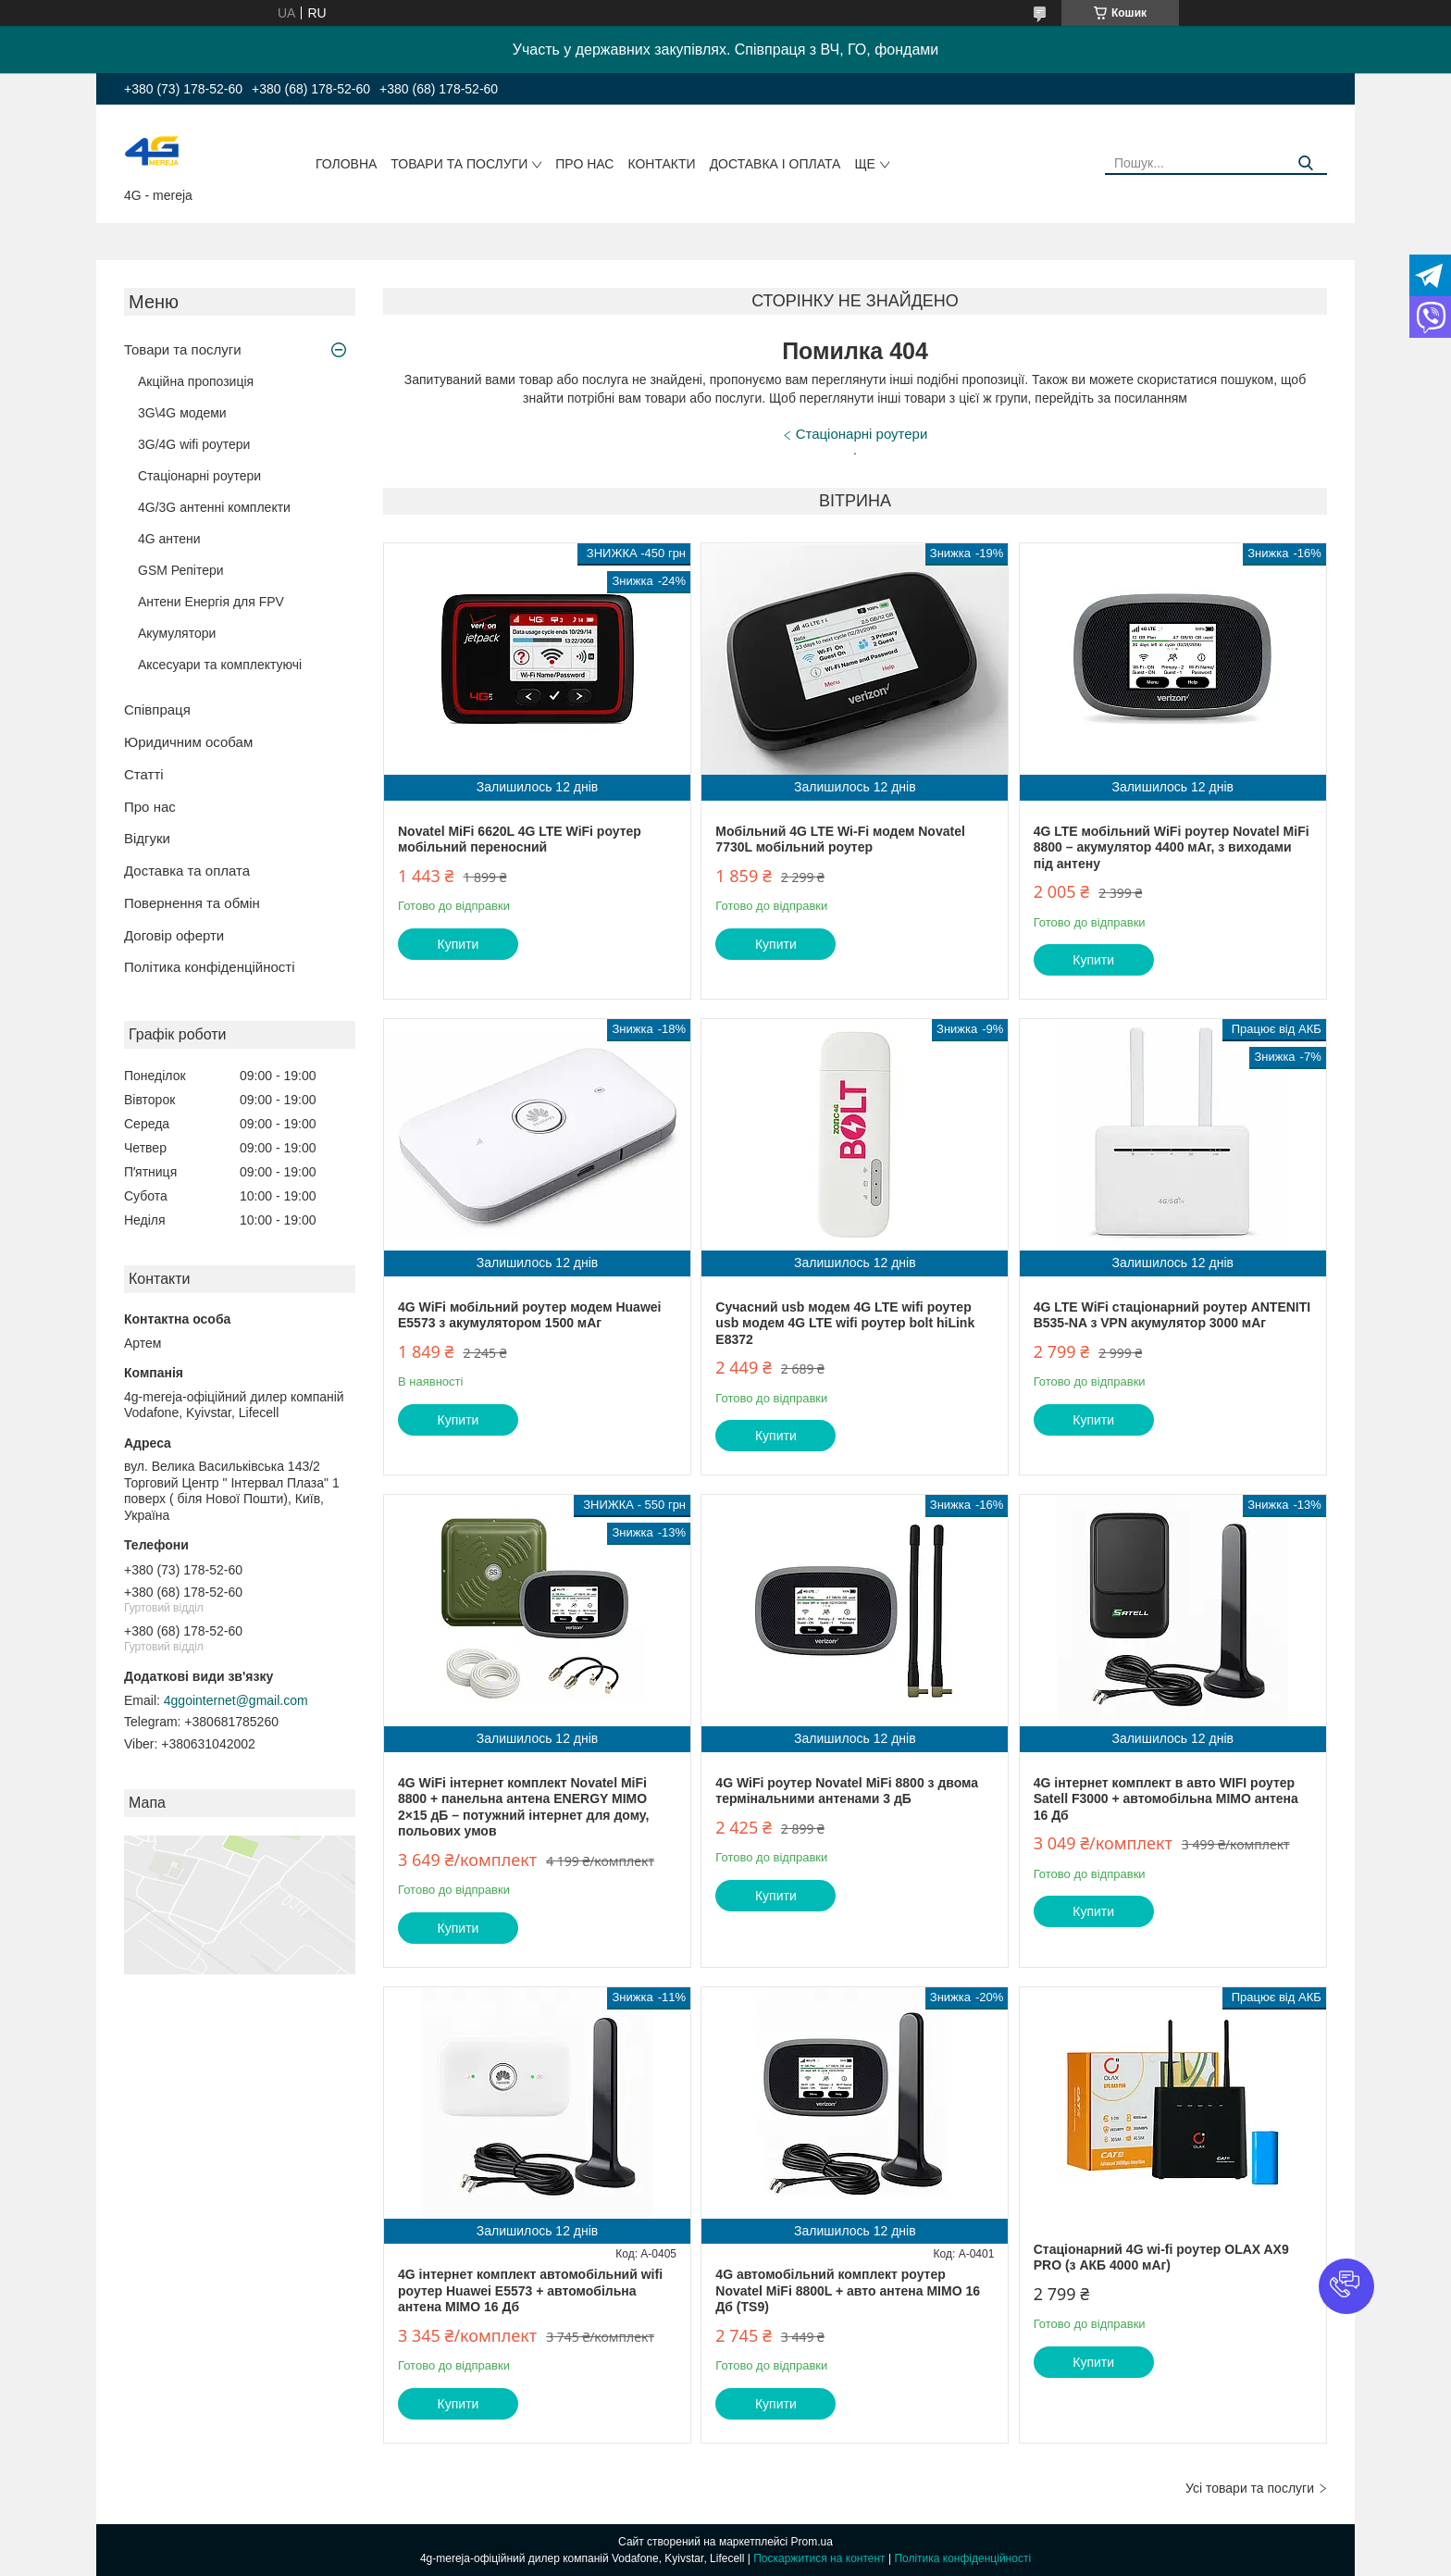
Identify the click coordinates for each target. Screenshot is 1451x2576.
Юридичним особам (188, 742)
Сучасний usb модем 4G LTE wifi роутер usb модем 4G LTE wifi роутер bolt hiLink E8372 (844, 1323)
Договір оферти (174, 935)
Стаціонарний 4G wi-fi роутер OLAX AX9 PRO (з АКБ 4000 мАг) (1161, 2257)
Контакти (661, 163)
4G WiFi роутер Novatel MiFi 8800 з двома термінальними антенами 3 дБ (846, 1791)
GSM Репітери (181, 570)
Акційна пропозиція (196, 381)
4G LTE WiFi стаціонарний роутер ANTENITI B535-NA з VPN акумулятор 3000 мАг (1172, 1315)
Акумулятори (177, 633)
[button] (1346, 2286)
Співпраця (157, 709)
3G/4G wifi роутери (194, 444)
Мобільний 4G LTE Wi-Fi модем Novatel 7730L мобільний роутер (840, 839)
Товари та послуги (459, 163)
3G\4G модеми (182, 412)
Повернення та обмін (192, 903)
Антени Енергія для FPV (211, 601)
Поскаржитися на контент (819, 2558)
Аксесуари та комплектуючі (220, 664)
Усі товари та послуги (1249, 2488)
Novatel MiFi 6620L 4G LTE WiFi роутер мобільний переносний (519, 839)
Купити (458, 944)
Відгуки (147, 838)
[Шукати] (1306, 163)
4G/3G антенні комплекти (214, 507)
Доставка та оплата (187, 870)
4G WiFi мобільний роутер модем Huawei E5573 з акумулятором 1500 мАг (529, 1315)
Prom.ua (812, 2541)
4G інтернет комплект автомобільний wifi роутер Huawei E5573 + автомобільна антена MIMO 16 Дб (530, 2290)
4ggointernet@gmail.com (236, 1700)
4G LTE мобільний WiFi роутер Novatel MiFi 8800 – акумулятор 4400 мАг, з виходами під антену (1171, 847)
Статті (144, 774)
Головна (346, 163)
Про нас (584, 163)
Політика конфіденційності (209, 967)
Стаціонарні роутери (199, 475)
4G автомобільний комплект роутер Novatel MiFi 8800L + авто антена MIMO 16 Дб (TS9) (847, 2290)
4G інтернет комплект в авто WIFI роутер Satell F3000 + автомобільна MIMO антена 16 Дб (1166, 1799)
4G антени (169, 538)
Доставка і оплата (775, 163)
